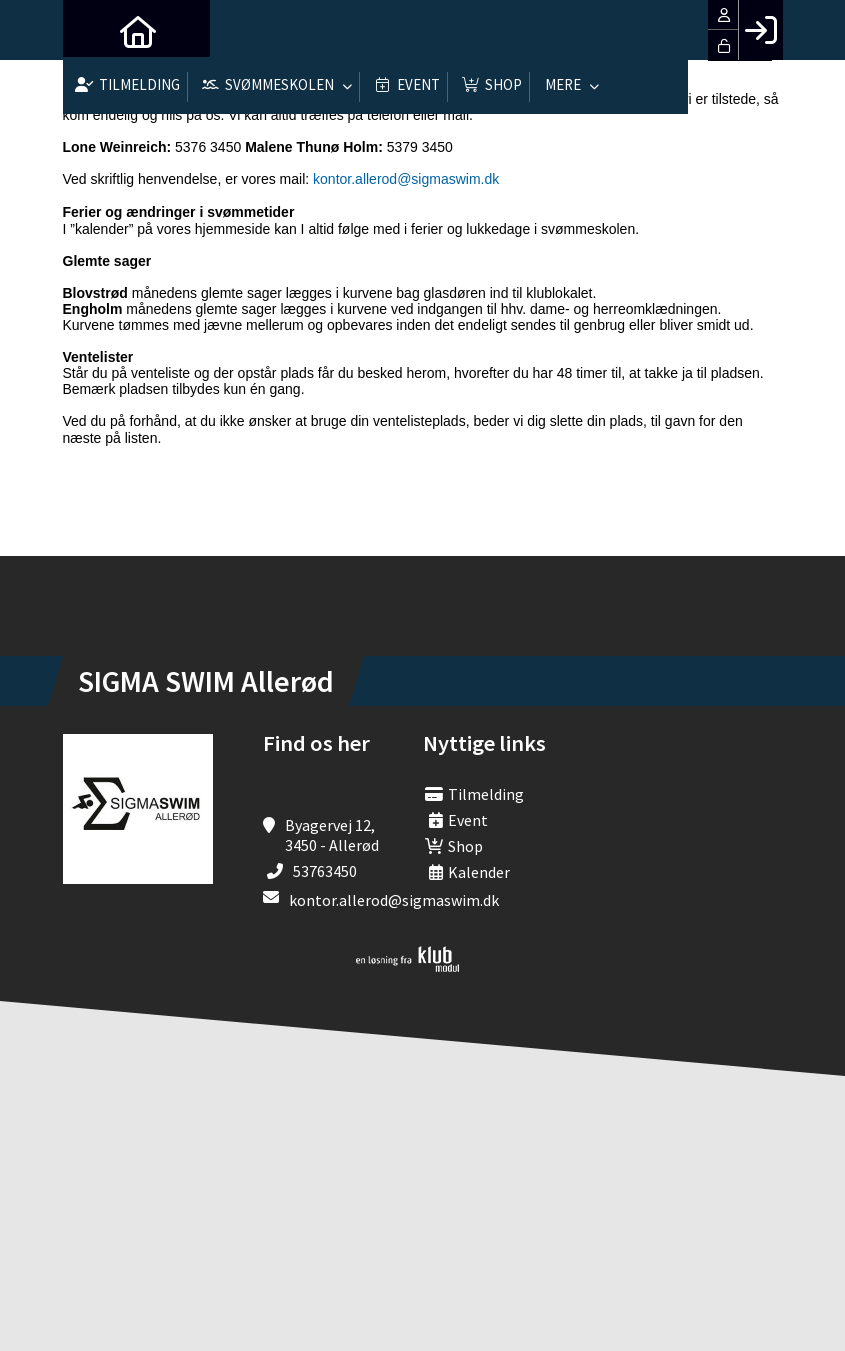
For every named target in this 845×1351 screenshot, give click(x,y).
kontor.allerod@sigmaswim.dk (406, 179)
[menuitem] (93, 30)
